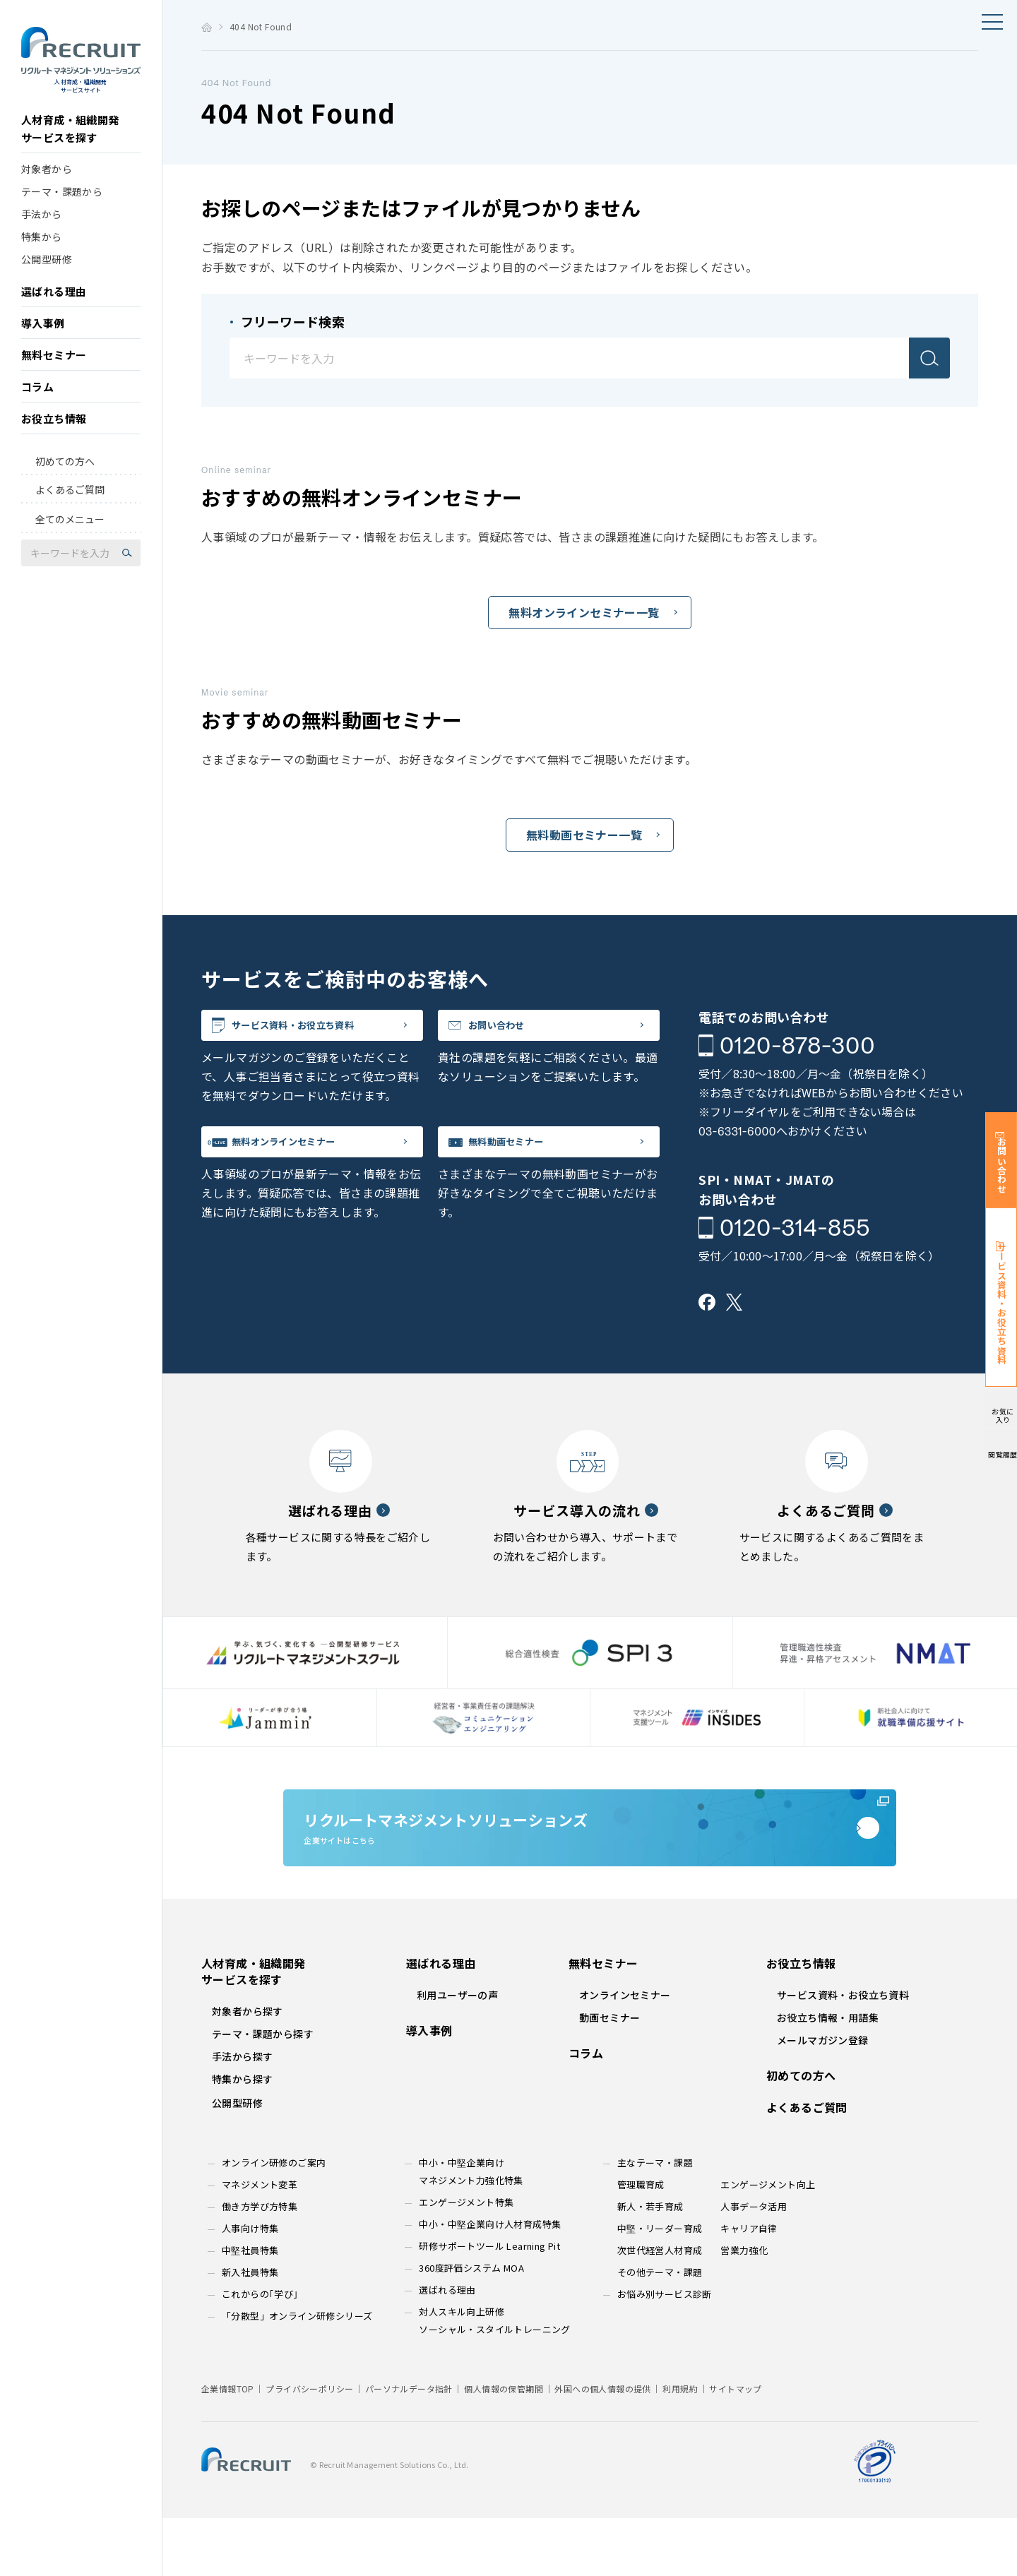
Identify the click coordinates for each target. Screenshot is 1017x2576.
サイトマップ (735, 2446)
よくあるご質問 (70, 511)
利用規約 (680, 2446)
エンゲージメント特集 (466, 2260)
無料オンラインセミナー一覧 (584, 612)
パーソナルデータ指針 (409, 2446)
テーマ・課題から (61, 213)
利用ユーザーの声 (457, 2053)
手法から (41, 236)
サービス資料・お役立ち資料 (327, 1031)
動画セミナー (609, 2075)
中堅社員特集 (250, 2308)
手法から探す (242, 2114)
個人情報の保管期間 (503, 2446)
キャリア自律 (748, 2286)
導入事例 (43, 345)
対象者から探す (247, 2069)
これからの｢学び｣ (260, 2352)
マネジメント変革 (259, 2242)
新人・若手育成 (650, 2264)
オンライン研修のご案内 (274, 2220)
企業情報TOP (227, 2446)
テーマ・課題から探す (263, 2092)
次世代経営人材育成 (660, 2308)
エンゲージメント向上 (767, 2242)
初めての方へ (65, 483)
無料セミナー (53, 376)
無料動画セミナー (531, 1159)
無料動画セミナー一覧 (584, 834)
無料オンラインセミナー (314, 1159)
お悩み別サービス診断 (664, 2352)
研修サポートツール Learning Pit (489, 2303)
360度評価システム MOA (471, 2325)
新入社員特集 (250, 2330)
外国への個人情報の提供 (602, 2446)
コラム (37, 408)
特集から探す (242, 2137)
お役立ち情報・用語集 (828, 2075)
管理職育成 (641, 2242)
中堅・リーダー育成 (660, 2286)
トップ (206, 27)
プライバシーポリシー (309, 2446)
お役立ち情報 (53, 440)
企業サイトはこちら (590, 1863)
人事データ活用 (753, 2264)
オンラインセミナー (625, 2053)
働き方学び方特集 (259, 2264)
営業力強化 (744, 2308)
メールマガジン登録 (823, 2098)
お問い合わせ (518, 1031)
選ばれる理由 (53, 313)
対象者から (46, 191)
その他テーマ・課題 (660, 2330)
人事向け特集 (250, 2286)
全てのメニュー (70, 542)
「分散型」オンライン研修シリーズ (297, 2373)
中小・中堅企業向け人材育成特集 (490, 2282)
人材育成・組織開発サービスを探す (70, 150)
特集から (41, 258)
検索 (929, 358)
